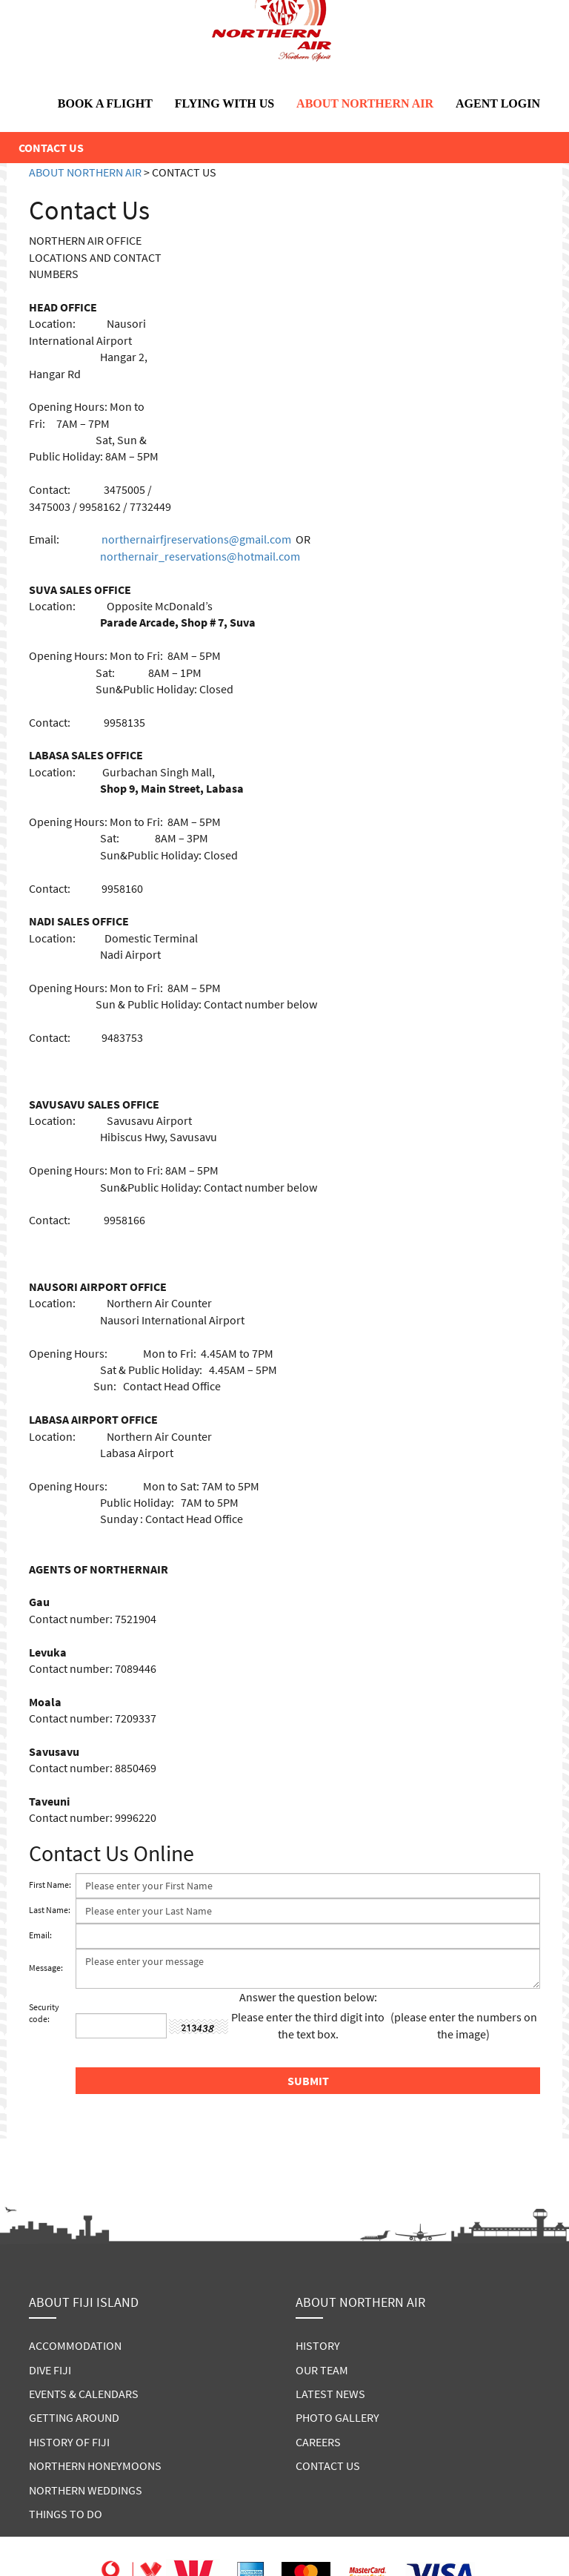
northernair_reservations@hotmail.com (200, 556)
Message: (46, 1967)
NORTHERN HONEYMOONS (95, 2465)
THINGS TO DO (65, 2513)
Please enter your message (308, 1969)
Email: (40, 1935)
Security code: (44, 2013)
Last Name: (49, 1909)
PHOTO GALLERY (337, 2417)
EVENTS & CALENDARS (84, 2393)
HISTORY (318, 2345)
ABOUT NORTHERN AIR (364, 103)
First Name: (50, 1884)
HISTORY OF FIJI (69, 2441)
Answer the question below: (308, 1996)
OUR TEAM (322, 2369)
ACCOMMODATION (75, 2345)
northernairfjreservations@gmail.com (196, 539)
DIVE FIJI (50, 2369)
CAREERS (318, 2441)
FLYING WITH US (224, 103)
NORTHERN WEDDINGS (85, 2490)
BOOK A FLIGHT (105, 103)
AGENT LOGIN (498, 103)
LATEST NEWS (330, 2393)
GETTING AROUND (74, 2417)
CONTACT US (328, 2465)
